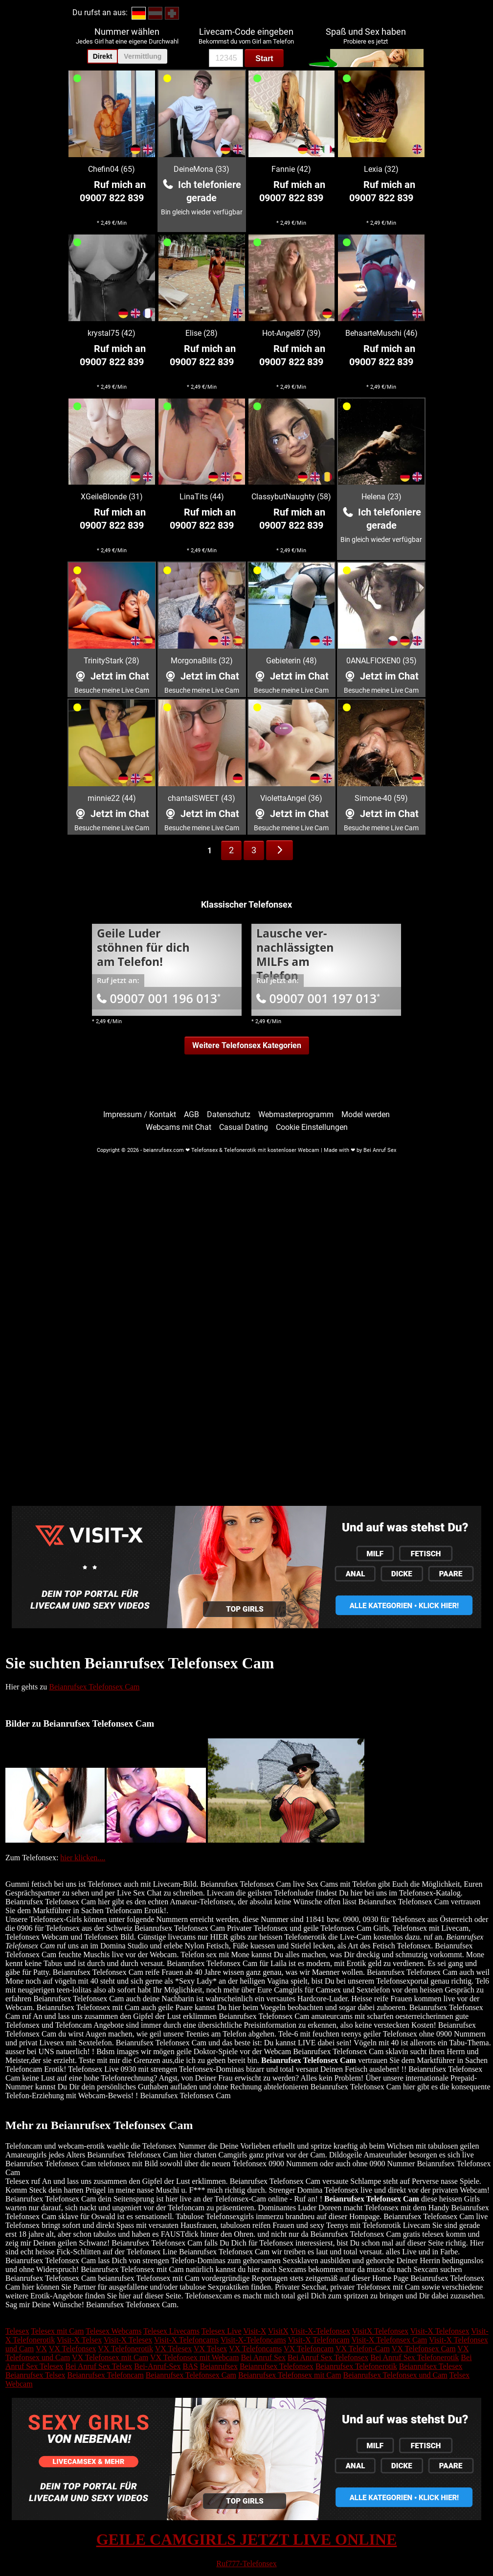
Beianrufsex (219, 2366)
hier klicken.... (82, 1857)
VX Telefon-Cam (363, 2348)
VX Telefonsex (72, 2348)
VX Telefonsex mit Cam (110, 2357)
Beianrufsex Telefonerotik (356, 2366)
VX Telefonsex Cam (424, 2348)
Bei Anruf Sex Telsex (99, 2366)
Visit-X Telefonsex (440, 2331)
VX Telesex (173, 2348)
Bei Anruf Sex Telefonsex (328, 2357)
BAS (190, 2366)
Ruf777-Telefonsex (246, 2563)
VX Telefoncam (309, 2348)
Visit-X (254, 2331)
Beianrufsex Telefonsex (277, 2366)
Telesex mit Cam (57, 2331)
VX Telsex (210, 2348)
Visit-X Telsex (79, 2340)
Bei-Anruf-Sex (157, 2366)
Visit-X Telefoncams (186, 2340)
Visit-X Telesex (128, 2340)
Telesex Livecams (171, 2331)
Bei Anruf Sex (263, 2357)
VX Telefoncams (255, 2348)
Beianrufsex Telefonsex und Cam (395, 2375)
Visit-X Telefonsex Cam (389, 2340)
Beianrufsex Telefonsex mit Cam (289, 2375)
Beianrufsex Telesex (431, 2366)
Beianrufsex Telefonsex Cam (94, 1687)
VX (41, 2348)
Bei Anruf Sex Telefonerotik (414, 2357)
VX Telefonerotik (125, 2348)
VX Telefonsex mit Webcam (194, 2357)
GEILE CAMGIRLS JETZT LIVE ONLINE (246, 2539)
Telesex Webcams (113, 2331)
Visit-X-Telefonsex (320, 2331)
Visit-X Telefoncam (319, 2340)
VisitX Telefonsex (380, 2331)
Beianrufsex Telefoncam (105, 2375)
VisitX (278, 2331)
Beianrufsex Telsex (35, 2375)
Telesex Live (222, 2331)
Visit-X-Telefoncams (253, 2340)
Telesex (17, 2331)
